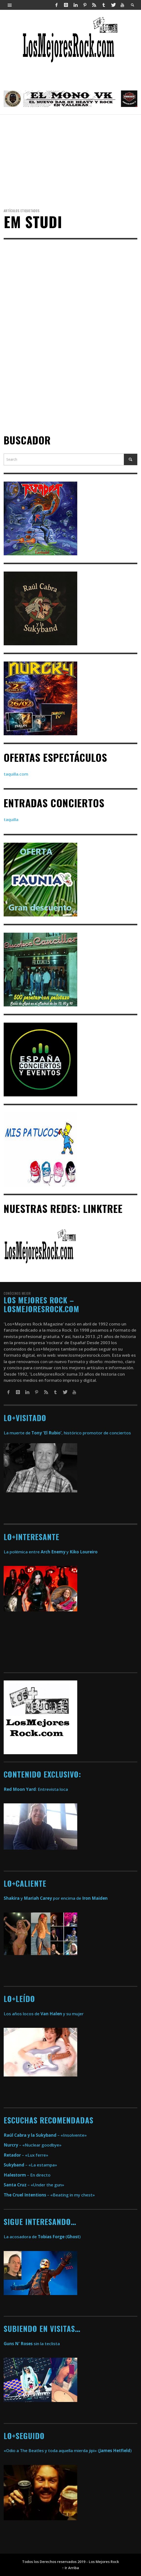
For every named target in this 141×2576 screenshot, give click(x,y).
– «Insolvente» (45, 2135)
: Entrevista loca (36, 1789)
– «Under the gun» (34, 2185)
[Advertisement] (70, 160)
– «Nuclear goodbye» (33, 2145)
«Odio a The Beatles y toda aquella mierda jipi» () (68, 2450)
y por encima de (56, 1898)
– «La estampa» (30, 2165)
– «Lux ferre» (26, 2155)
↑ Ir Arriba (70, 2567)
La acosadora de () (42, 2236)
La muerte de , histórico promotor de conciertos (67, 1433)
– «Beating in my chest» (49, 2195)
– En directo (27, 2175)
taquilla (11, 819)
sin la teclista (32, 2343)
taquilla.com (16, 774)
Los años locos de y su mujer (44, 2014)
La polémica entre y (51, 1552)
